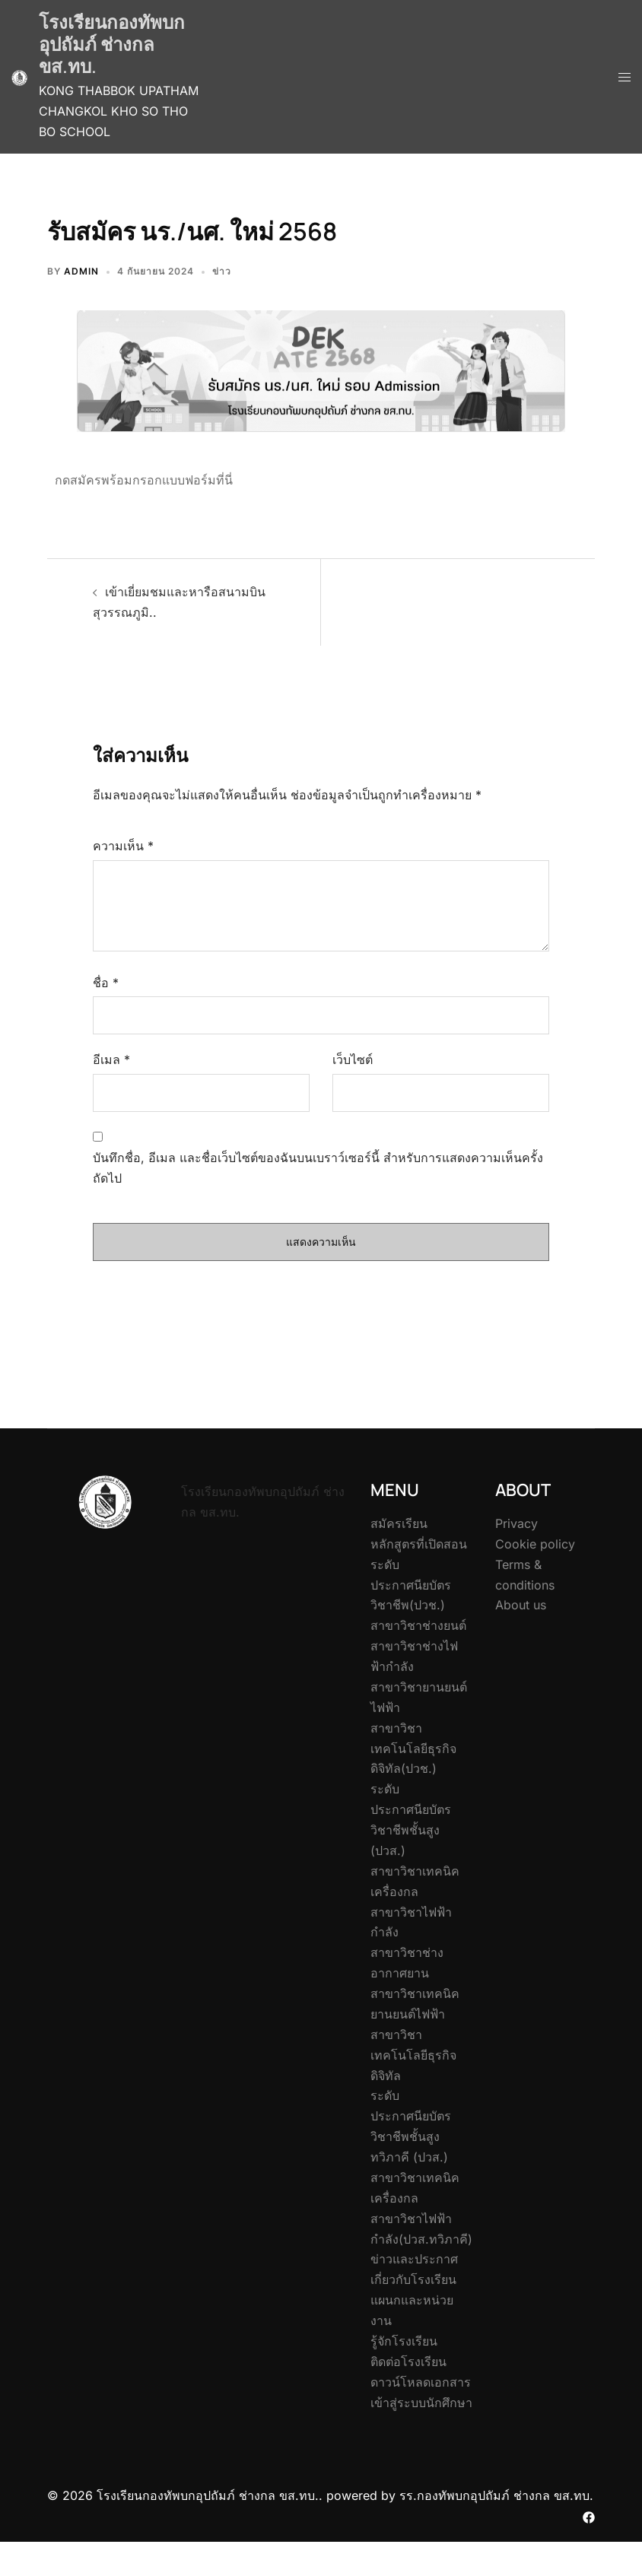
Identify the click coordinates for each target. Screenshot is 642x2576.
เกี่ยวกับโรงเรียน (413, 2279)
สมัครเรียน (398, 1523)
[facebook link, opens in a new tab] (589, 2516)
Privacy (516, 1523)
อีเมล (111, 1059)
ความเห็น (123, 845)
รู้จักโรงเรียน (403, 2341)
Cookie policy (535, 1544)
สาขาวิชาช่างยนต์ (418, 1625)
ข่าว (221, 271)
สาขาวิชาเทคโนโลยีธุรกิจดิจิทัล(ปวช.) (413, 1748)
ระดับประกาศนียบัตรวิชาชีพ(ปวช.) (410, 1585)
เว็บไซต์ (352, 1059)
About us (520, 1604)
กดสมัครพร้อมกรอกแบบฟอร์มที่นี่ (144, 480)
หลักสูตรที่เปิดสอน (418, 1544)
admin (81, 271)
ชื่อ (106, 982)
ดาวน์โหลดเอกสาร (420, 2382)
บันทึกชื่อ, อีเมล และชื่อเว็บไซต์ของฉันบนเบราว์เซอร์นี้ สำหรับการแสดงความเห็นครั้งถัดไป (318, 1168)
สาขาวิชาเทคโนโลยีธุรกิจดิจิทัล (413, 2055)
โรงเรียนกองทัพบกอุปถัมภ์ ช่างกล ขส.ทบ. (112, 43)
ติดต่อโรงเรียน (408, 2361)
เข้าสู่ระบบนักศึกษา (421, 2402)
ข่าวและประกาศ (414, 2258)
